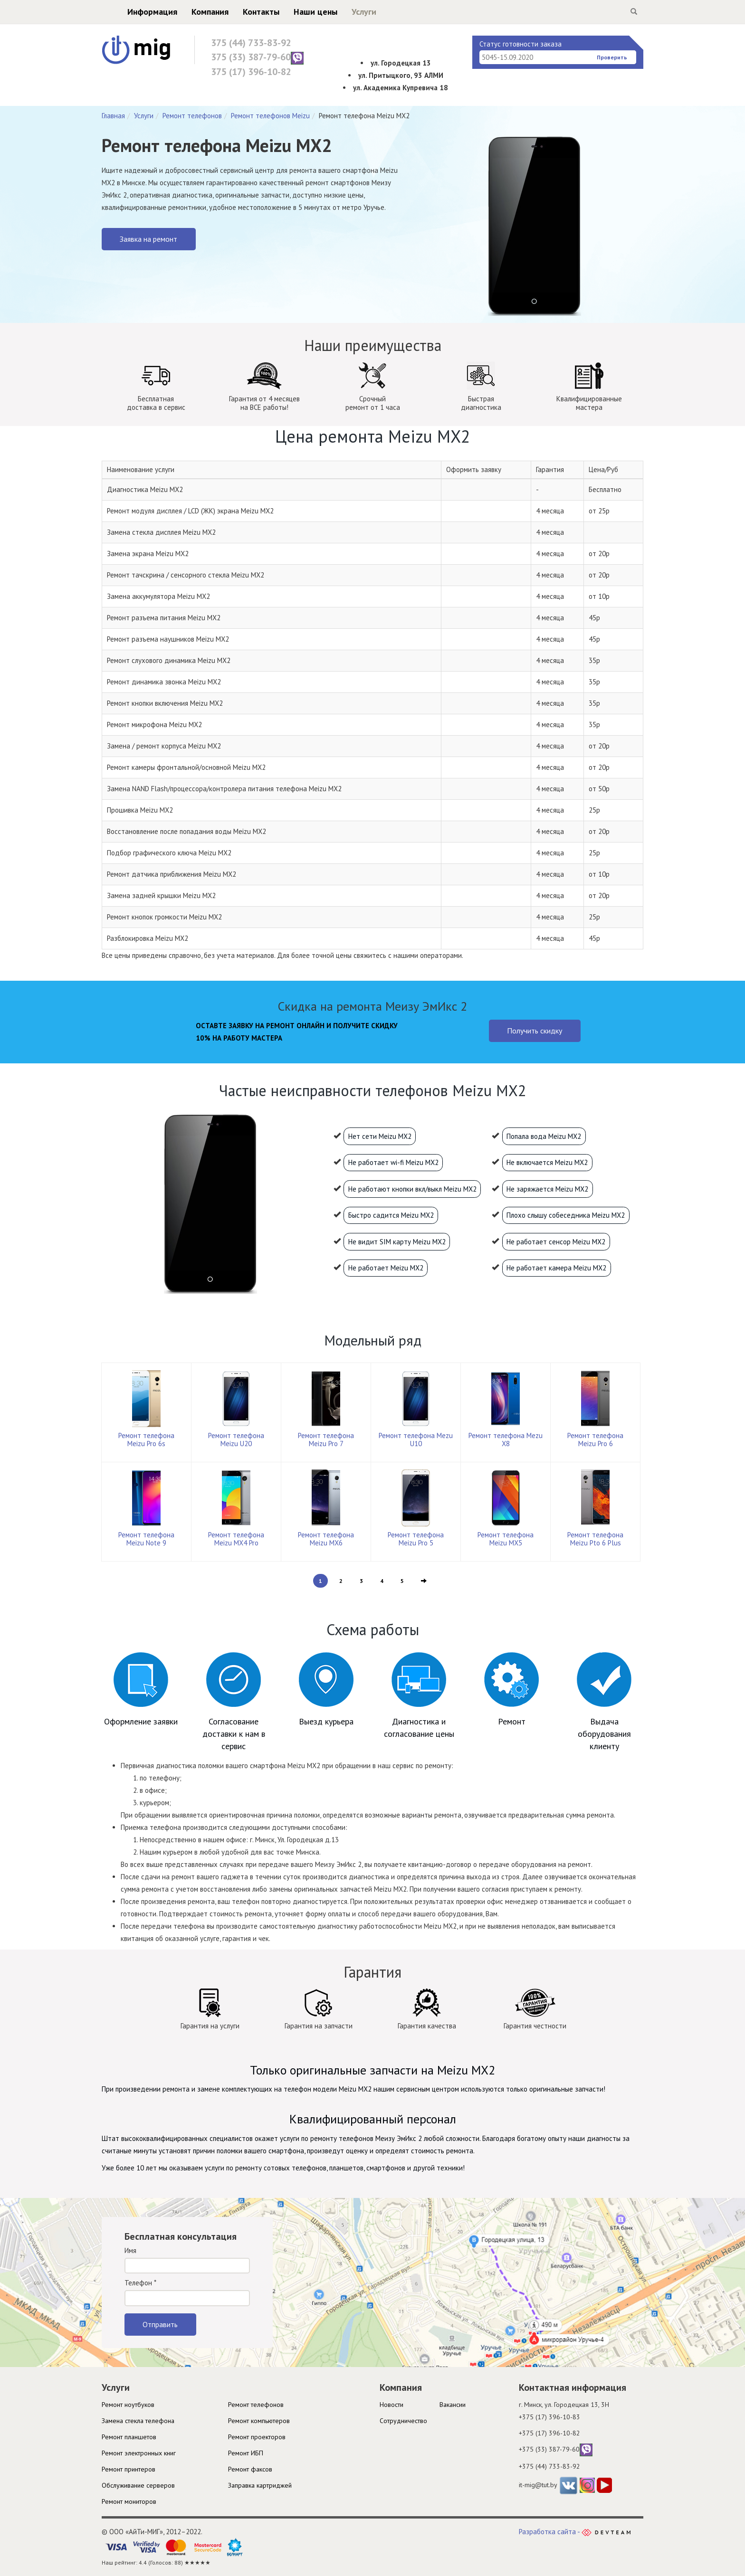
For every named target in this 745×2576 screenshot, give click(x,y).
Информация (134, 11)
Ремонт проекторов (257, 2437)
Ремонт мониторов (129, 2501)
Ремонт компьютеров (259, 2420)
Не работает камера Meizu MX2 (556, 1267)
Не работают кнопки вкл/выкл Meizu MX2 (412, 1188)
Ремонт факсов (250, 2469)
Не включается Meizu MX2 (547, 1162)
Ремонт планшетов (129, 2437)
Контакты (242, 11)
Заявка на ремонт (148, 239)
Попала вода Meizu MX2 (543, 1136)
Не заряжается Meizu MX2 (547, 1188)
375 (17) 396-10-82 (251, 72)
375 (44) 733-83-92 (251, 43)
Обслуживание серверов (138, 2485)
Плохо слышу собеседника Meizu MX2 (565, 1215)
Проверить (612, 57)
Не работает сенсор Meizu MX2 (555, 1241)
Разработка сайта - (574, 2531)
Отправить (160, 2324)
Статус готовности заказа (520, 43)
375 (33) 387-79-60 (257, 58)
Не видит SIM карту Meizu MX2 (397, 1241)
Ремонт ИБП (245, 2453)
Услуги (345, 11)
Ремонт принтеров (128, 2469)
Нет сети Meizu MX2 (379, 1136)
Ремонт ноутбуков (128, 2404)
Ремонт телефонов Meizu (270, 115)
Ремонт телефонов (192, 115)
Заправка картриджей (260, 2485)
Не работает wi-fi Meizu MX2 (393, 1162)
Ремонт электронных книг (139, 2453)
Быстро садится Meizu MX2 (391, 1215)
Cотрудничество (403, 2420)
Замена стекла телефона (138, 2420)
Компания (191, 11)
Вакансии (452, 2404)
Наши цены (297, 11)
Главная (113, 115)
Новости (391, 2404)
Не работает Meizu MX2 (385, 1267)
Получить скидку (534, 1030)
